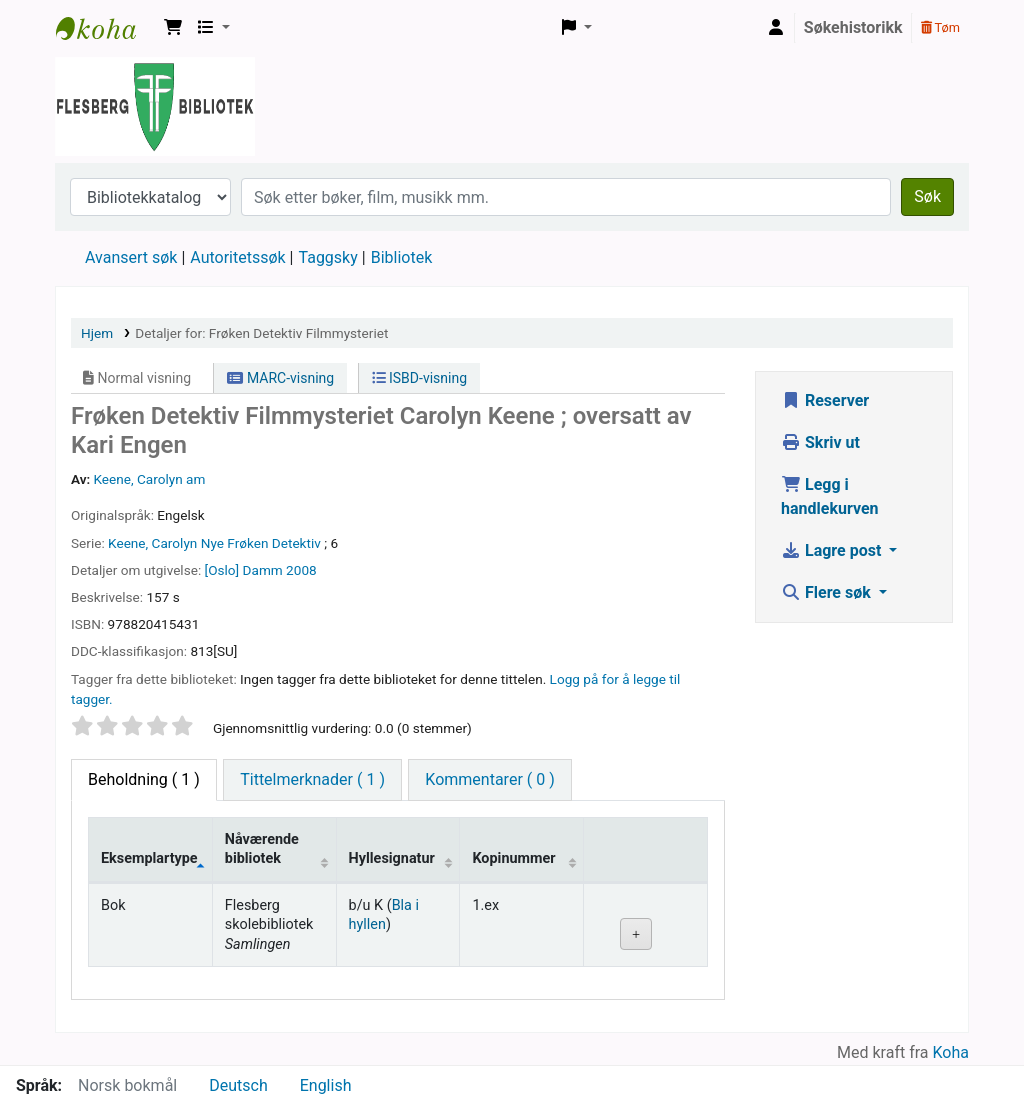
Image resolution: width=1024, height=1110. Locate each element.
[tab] (312, 780)
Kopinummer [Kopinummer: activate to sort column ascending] (513, 858)
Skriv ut (820, 442)
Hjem (97, 333)
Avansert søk (131, 257)
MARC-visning (280, 378)
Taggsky (328, 257)
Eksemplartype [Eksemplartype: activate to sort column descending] (149, 858)
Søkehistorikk (853, 27)
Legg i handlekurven (830, 496)
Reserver (825, 400)
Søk (927, 196)
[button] (173, 28)
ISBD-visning (420, 378)
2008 (301, 570)
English (326, 1085)
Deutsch (238, 1085)
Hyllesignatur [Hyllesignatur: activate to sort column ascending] (392, 858)
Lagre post (833, 550)
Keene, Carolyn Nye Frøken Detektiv (214, 543)
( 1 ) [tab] (144, 779)
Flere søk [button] (828, 592)
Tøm (940, 27)
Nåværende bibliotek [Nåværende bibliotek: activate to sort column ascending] (262, 849)
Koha (951, 1052)
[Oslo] (222, 570)
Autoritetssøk (237, 257)
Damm (263, 570)
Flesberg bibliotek (106, 28)
